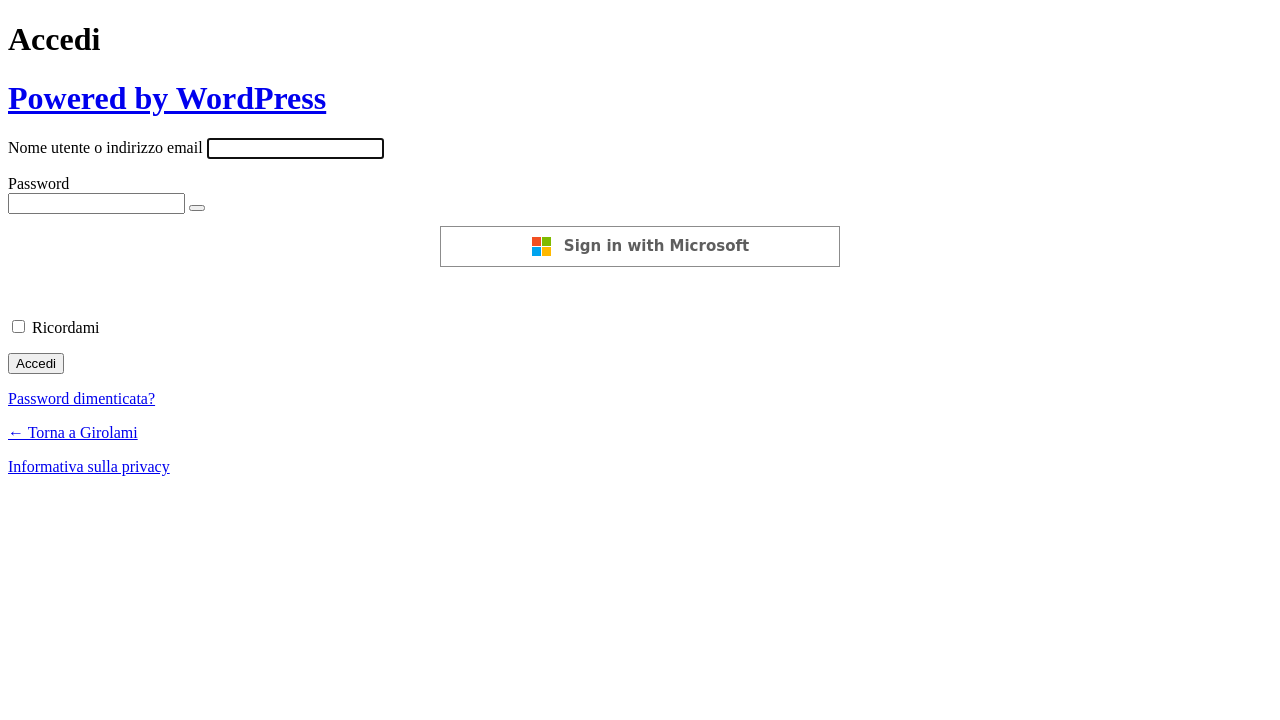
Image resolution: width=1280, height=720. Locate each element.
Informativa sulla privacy (89, 466)
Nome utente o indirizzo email (105, 147)
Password (38, 183)
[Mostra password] (197, 208)
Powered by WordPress (167, 98)
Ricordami (66, 327)
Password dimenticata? (81, 398)
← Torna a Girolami (73, 432)
